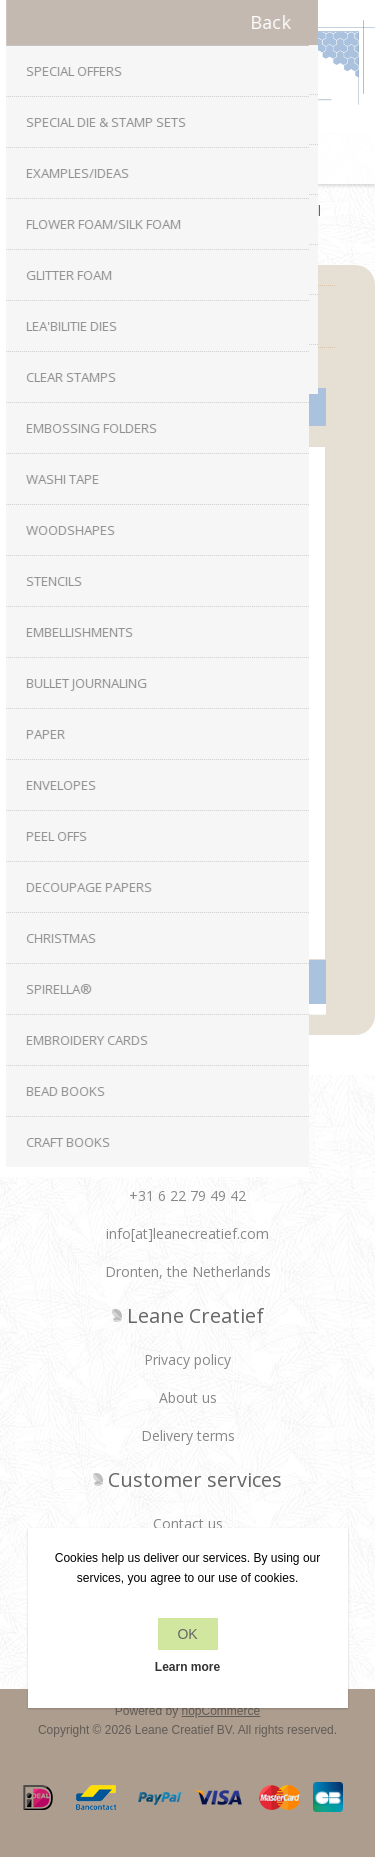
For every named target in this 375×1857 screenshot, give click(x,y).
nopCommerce (221, 1711)
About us (188, 1397)
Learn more (187, 1667)
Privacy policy (187, 1359)
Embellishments (167, 210)
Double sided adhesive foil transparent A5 (187, 813)
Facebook (128, 1151)
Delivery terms (188, 1435)
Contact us (188, 1523)
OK (187, 1634)
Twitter (168, 1151)
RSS (207, 1151)
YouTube (247, 1151)
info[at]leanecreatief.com (187, 1233)
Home (75, 210)
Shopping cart (213, 159)
